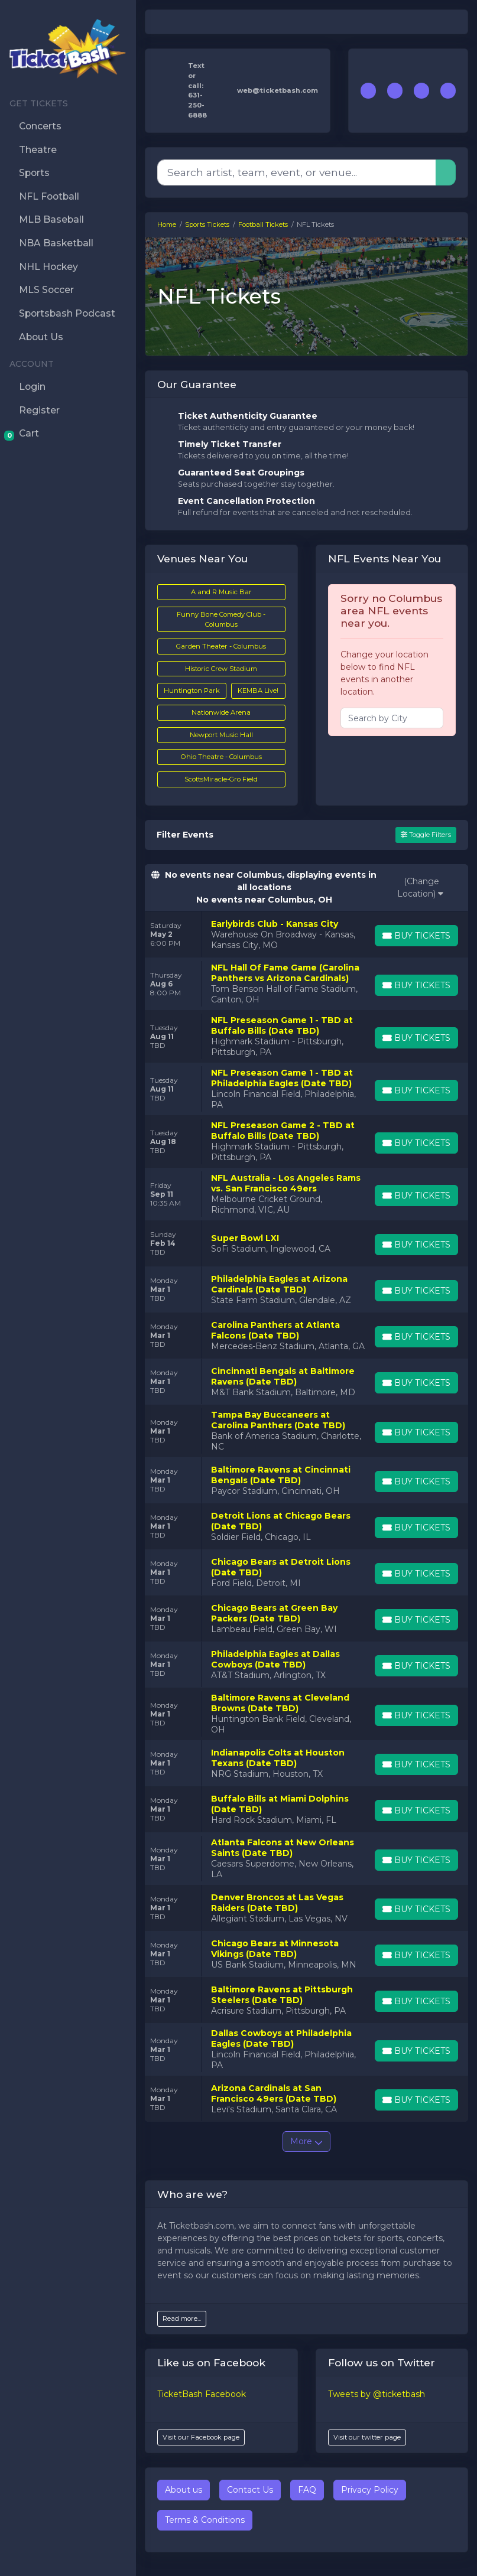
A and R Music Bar (221, 592)
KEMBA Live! (258, 690)
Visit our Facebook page (201, 2437)
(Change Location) (420, 887)
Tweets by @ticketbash (376, 2394)
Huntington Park (192, 690)
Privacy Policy (369, 2489)
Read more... (182, 2318)
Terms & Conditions (205, 2520)
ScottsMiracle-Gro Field (221, 779)
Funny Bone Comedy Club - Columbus (221, 619)
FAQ (307, 2489)
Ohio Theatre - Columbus (221, 757)
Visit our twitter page (367, 2437)
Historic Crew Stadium (221, 669)
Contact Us (250, 2489)
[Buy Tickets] (416, 935)
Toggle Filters (426, 835)
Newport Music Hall (221, 735)
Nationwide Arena (221, 712)
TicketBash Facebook (201, 2394)
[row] (306, 934)
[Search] (296, 172)
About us (183, 2489)
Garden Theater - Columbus (221, 646)
